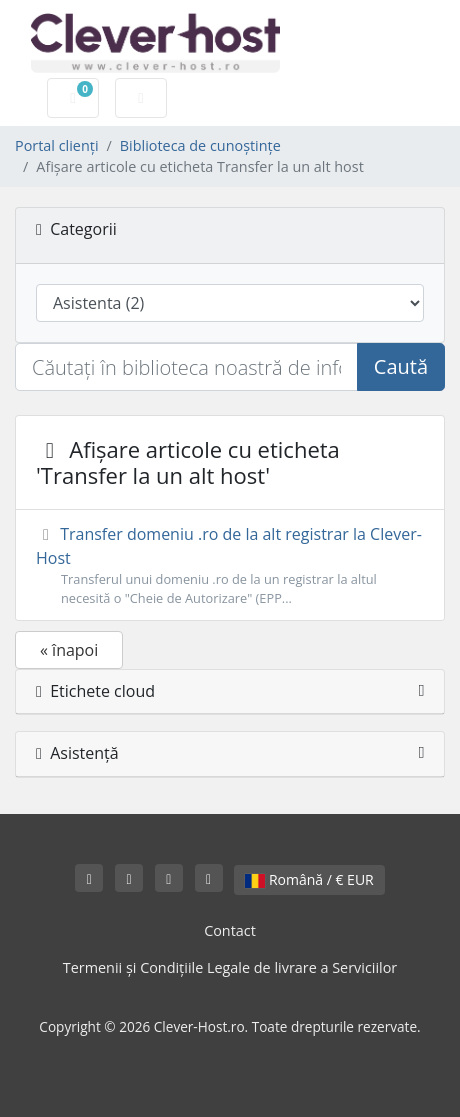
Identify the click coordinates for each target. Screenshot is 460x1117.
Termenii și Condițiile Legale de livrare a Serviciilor (230, 967)
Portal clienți (57, 145)
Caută (401, 366)
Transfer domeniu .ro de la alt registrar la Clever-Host (230, 565)
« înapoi (69, 650)
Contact (230, 930)
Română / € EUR (309, 879)
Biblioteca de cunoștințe (200, 145)
